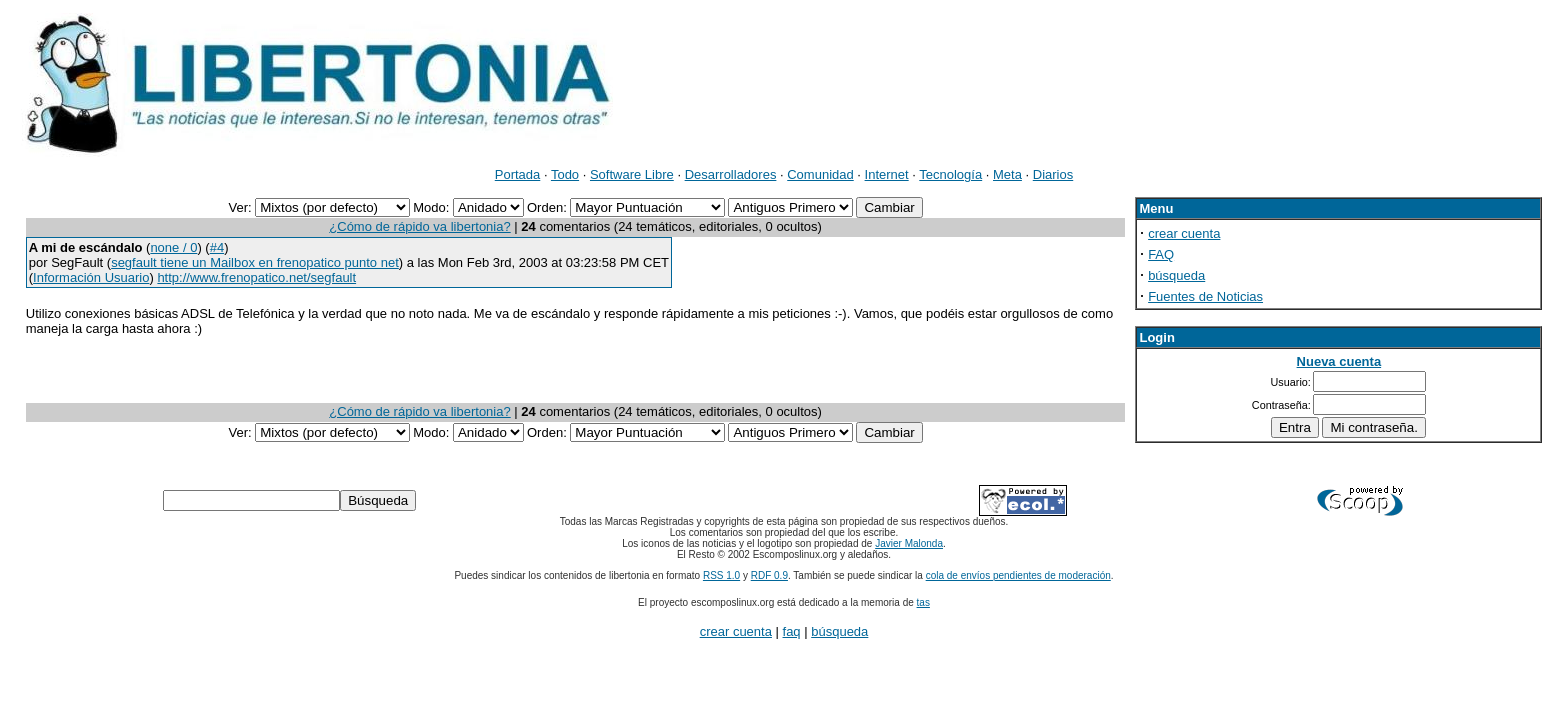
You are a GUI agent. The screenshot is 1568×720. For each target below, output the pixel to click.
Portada (518, 174)
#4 (217, 247)
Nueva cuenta (1339, 361)
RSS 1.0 (721, 575)
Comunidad (820, 174)
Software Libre (632, 174)
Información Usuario (91, 277)
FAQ (1161, 254)
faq (792, 631)
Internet (887, 174)
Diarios (1053, 174)
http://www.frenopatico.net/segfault (256, 277)
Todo (565, 174)
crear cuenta (1184, 233)
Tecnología (950, 174)
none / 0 (173, 247)
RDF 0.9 (769, 575)
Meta (1007, 174)
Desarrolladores (731, 174)
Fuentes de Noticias (1205, 296)
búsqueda (1176, 275)
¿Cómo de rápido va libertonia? (419, 226)
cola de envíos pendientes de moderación (1018, 575)
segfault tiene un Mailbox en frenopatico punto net (255, 262)
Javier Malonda (909, 543)
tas (923, 602)
